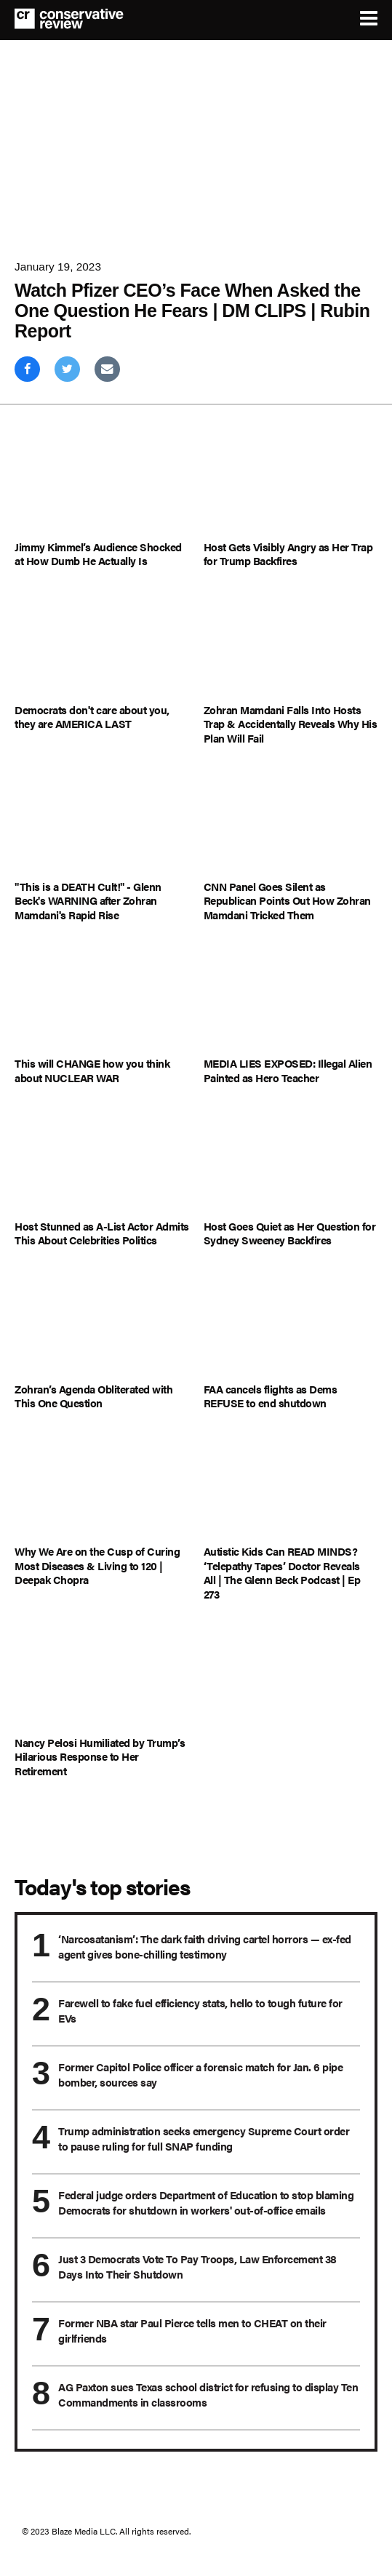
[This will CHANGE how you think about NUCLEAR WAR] (102, 1000)
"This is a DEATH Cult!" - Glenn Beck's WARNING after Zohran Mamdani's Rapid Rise (88, 900)
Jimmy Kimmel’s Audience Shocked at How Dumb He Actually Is (98, 554)
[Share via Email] (107, 369)
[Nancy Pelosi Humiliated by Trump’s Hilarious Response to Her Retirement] (102, 1679)
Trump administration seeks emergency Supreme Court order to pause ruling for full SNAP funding (203, 2138)
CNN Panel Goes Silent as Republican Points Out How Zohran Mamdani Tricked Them (287, 900)
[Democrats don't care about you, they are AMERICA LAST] (102, 646)
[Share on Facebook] (27, 369)
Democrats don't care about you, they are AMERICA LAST (92, 717)
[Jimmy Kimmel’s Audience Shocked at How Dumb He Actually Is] (102, 483)
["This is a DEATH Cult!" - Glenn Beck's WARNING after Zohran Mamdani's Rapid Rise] (102, 823)
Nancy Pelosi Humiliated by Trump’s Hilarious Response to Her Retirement (100, 1756)
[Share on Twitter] (67, 369)
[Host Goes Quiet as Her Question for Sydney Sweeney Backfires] (291, 1162)
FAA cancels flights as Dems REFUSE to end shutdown (270, 1396)
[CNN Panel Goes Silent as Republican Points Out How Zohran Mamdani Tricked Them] (291, 823)
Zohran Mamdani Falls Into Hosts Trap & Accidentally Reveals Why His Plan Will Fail (290, 724)
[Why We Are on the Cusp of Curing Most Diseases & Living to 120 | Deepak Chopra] (102, 1488)
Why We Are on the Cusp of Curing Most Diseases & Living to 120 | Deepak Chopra (97, 1565)
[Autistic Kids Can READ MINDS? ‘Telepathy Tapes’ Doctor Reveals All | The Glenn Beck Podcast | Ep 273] (291, 1488)
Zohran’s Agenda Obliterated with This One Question (93, 1396)
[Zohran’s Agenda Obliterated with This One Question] (102, 1325)
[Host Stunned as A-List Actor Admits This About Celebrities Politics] (102, 1162)
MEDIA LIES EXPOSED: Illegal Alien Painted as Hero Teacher (288, 1070)
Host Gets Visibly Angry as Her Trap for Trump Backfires (288, 554)
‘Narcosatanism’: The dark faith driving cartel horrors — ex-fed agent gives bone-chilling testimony (204, 1946)
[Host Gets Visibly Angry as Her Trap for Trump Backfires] (291, 483)
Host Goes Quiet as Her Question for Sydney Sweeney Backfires (290, 1233)
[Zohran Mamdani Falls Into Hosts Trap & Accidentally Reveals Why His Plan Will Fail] (291, 646)
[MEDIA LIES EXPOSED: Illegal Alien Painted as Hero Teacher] (291, 1000)
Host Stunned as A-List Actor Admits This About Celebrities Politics (102, 1233)
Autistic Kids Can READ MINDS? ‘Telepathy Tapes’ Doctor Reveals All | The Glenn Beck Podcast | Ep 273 (282, 1572)
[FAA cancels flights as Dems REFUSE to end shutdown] (291, 1325)
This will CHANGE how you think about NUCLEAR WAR (92, 1070)
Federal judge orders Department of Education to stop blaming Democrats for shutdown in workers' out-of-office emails (205, 2202)
